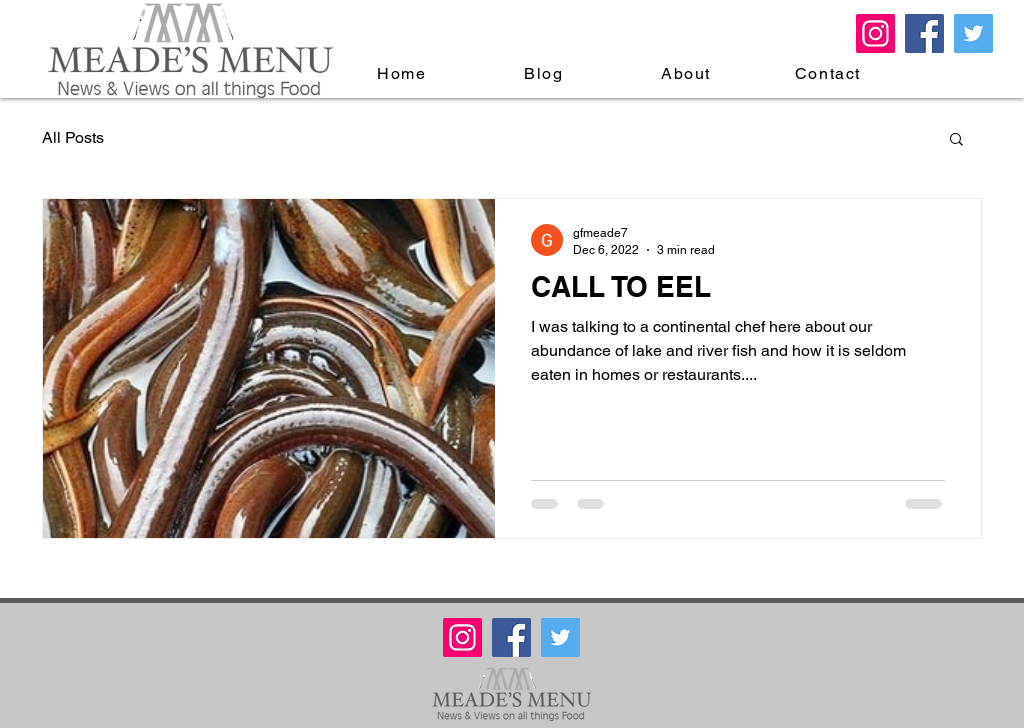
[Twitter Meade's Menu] (973, 33)
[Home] (404, 73)
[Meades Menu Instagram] (875, 33)
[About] (688, 73)
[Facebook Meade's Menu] (924, 33)
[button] (956, 140)
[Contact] (830, 73)
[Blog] (546, 73)
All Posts (73, 137)
